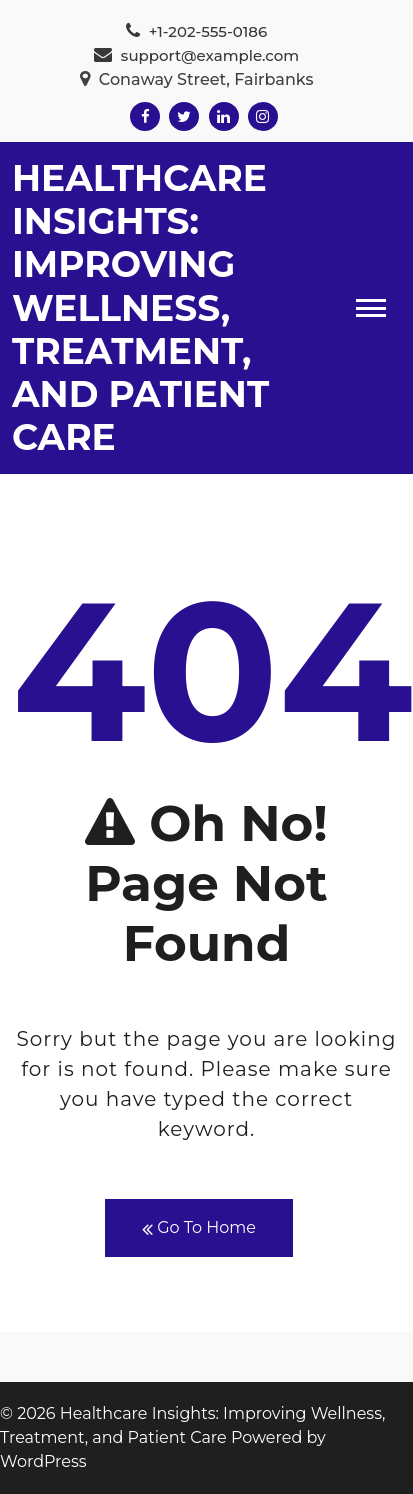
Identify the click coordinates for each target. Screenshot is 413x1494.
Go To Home (199, 1228)
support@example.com (196, 55)
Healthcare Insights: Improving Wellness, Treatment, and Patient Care (140, 307)
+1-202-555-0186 (196, 31)
